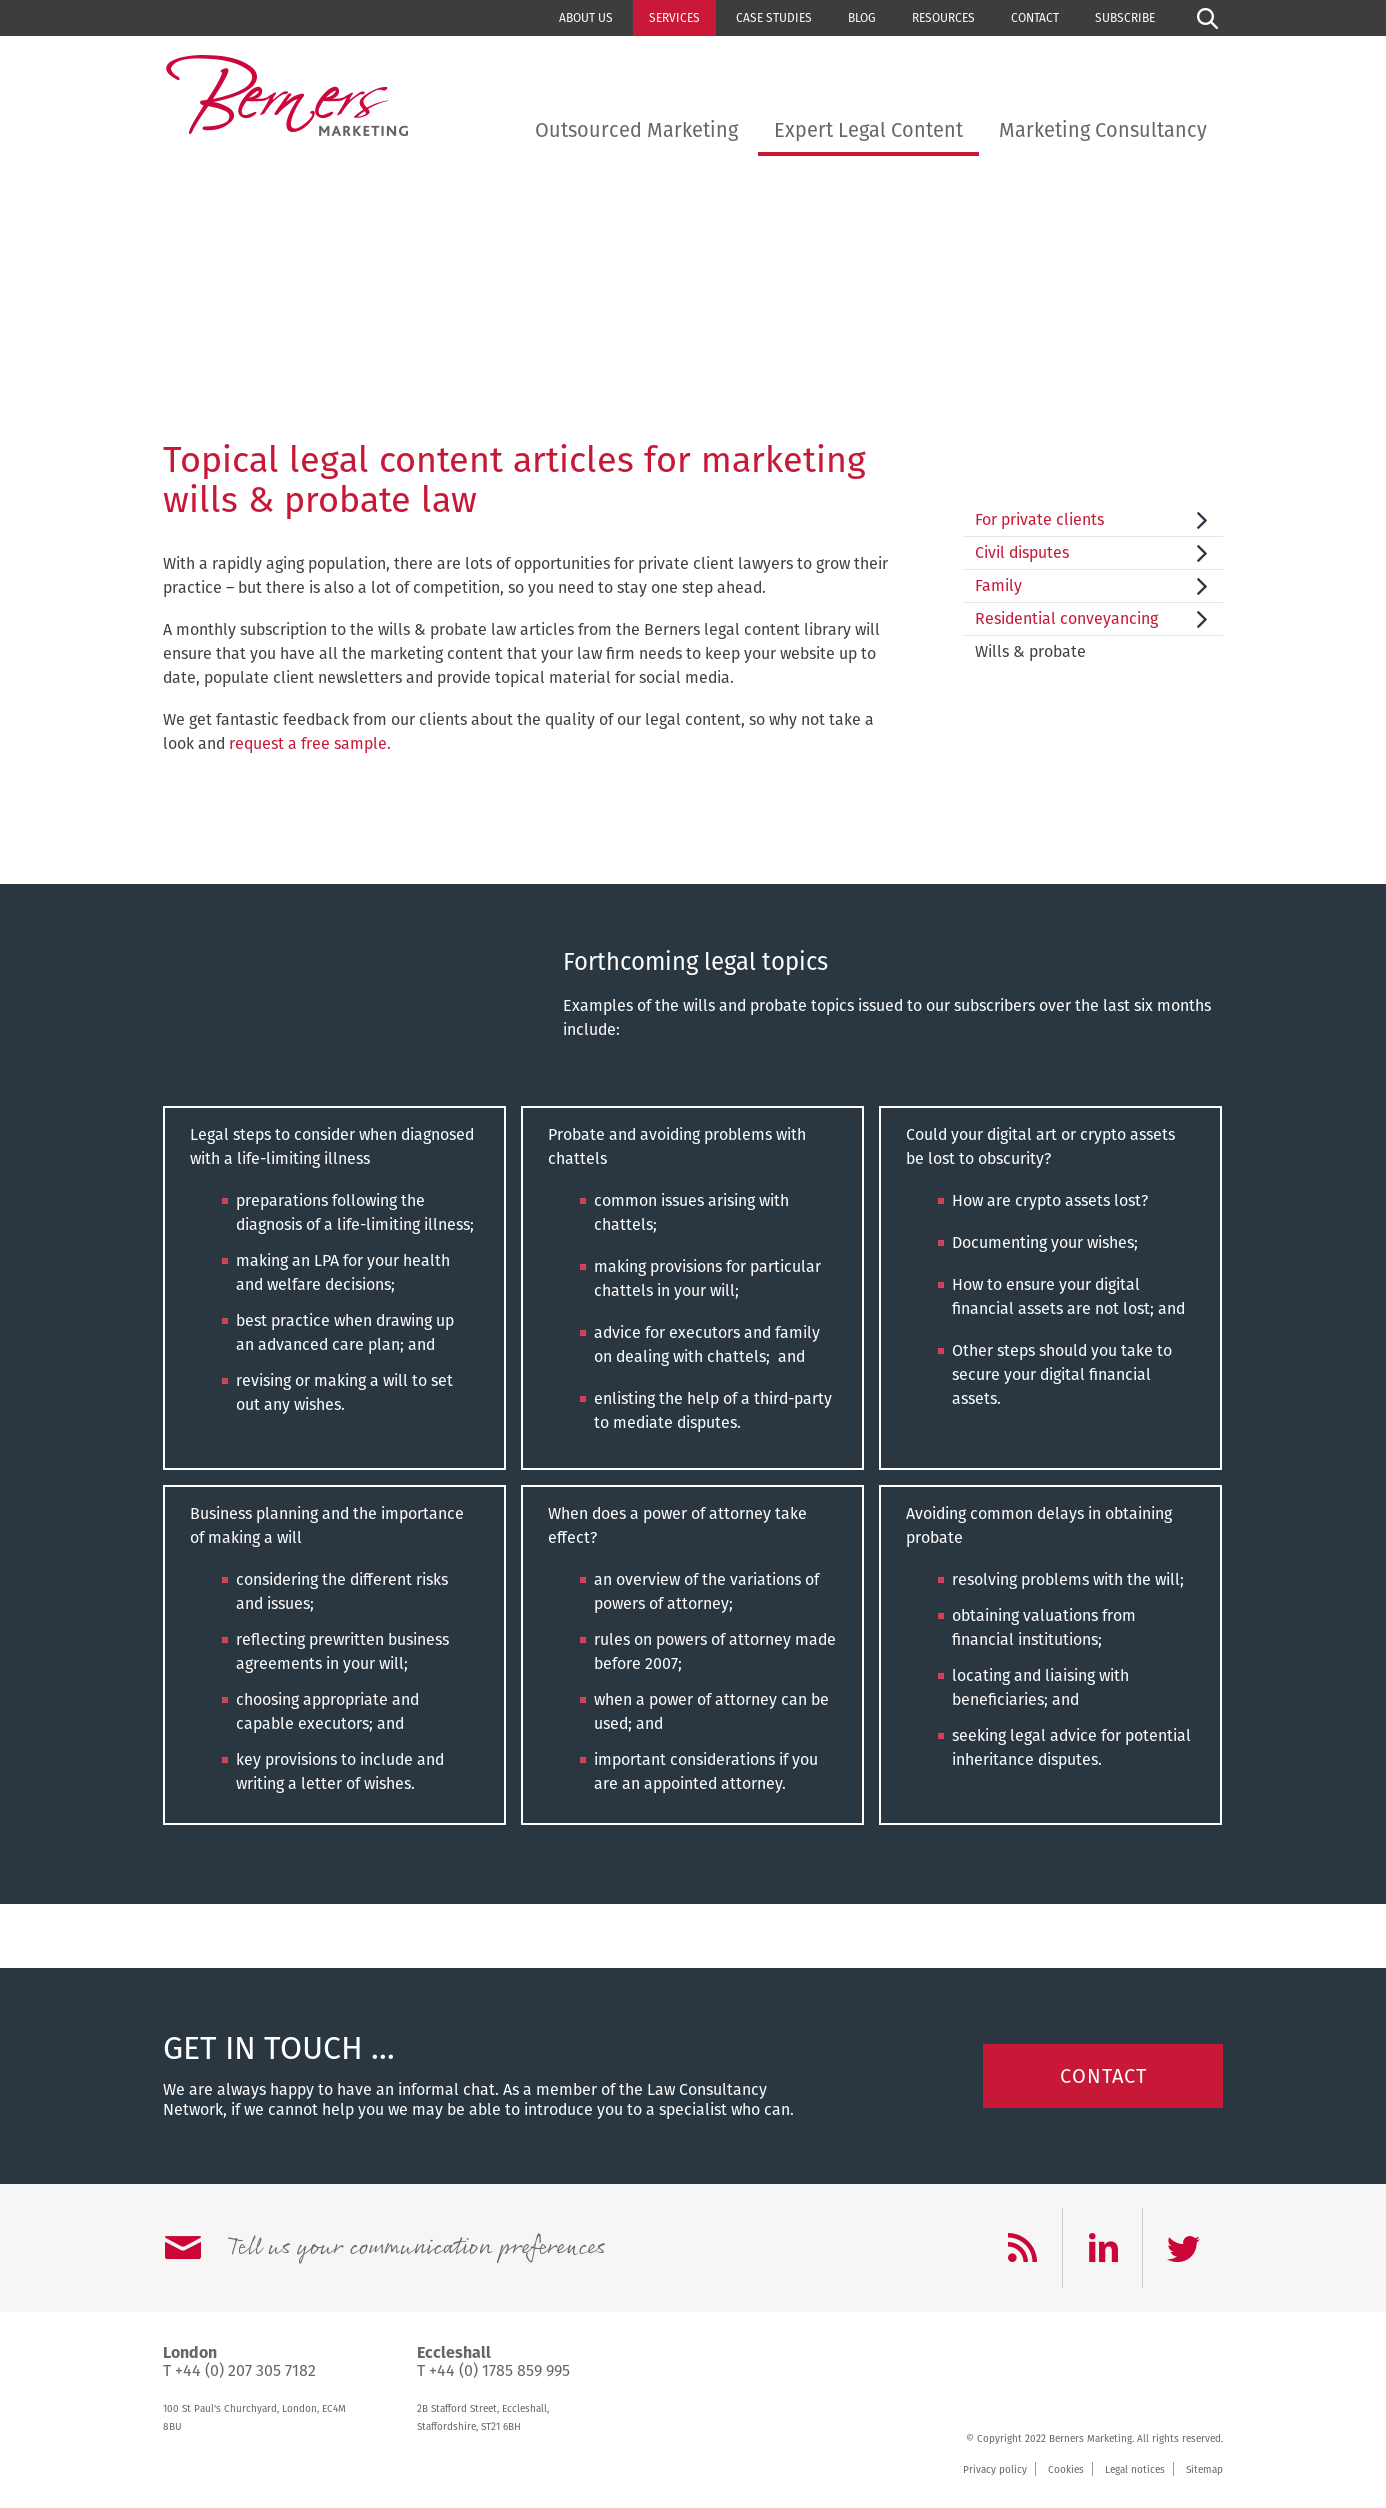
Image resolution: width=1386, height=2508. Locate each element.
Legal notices (1135, 2470)
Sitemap (1204, 2470)
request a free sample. (310, 743)
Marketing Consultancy (1103, 130)
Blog (862, 18)
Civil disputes (1022, 552)
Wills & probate (1030, 651)
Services (674, 18)
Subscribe (1125, 18)
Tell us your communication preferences (416, 2248)
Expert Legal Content (868, 130)
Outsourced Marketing (636, 130)
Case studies (774, 18)
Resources (943, 18)
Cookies (1066, 2470)
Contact (1035, 18)
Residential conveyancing (1066, 618)
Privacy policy (995, 2470)
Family (998, 585)
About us (586, 18)
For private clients (1039, 519)
